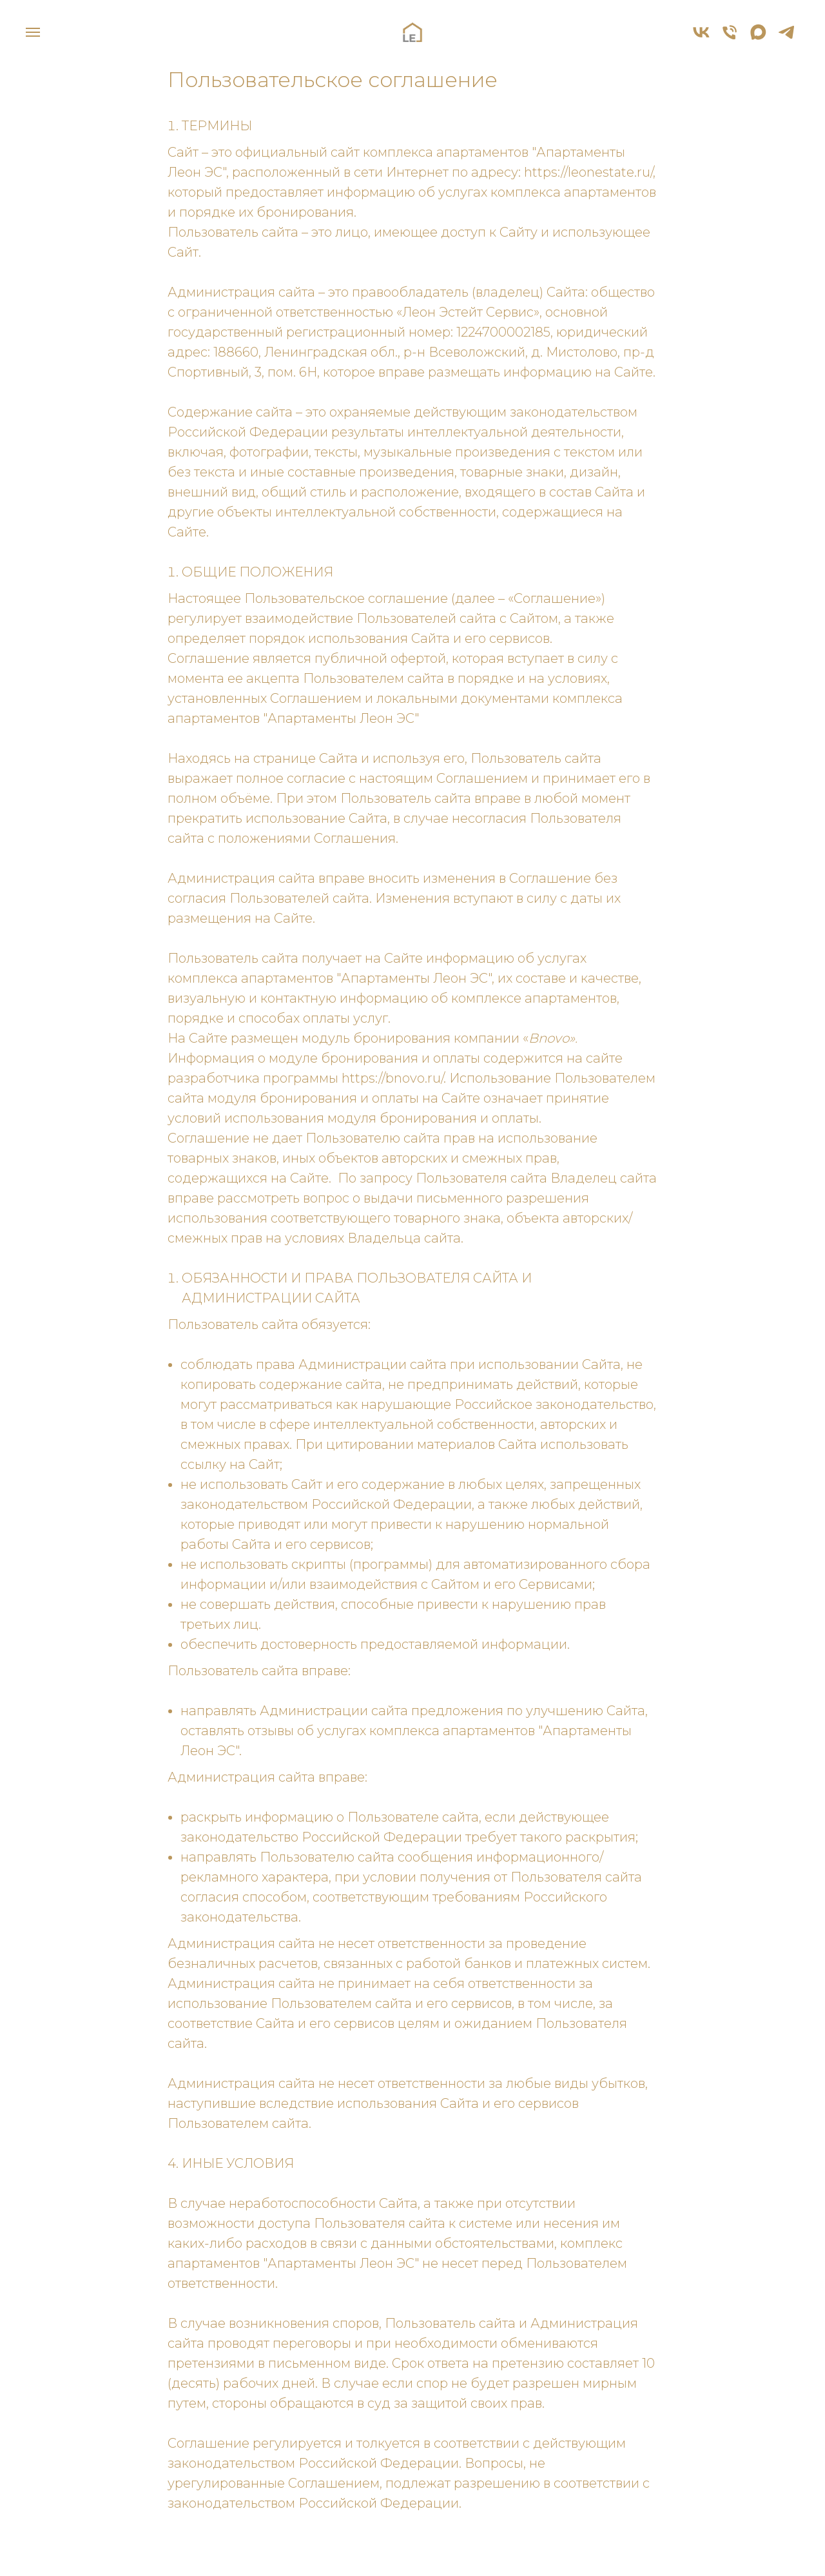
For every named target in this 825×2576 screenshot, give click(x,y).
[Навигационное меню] (33, 32)
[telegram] (786, 38)
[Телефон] (729, 38)
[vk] (701, 38)
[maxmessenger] (758, 38)
